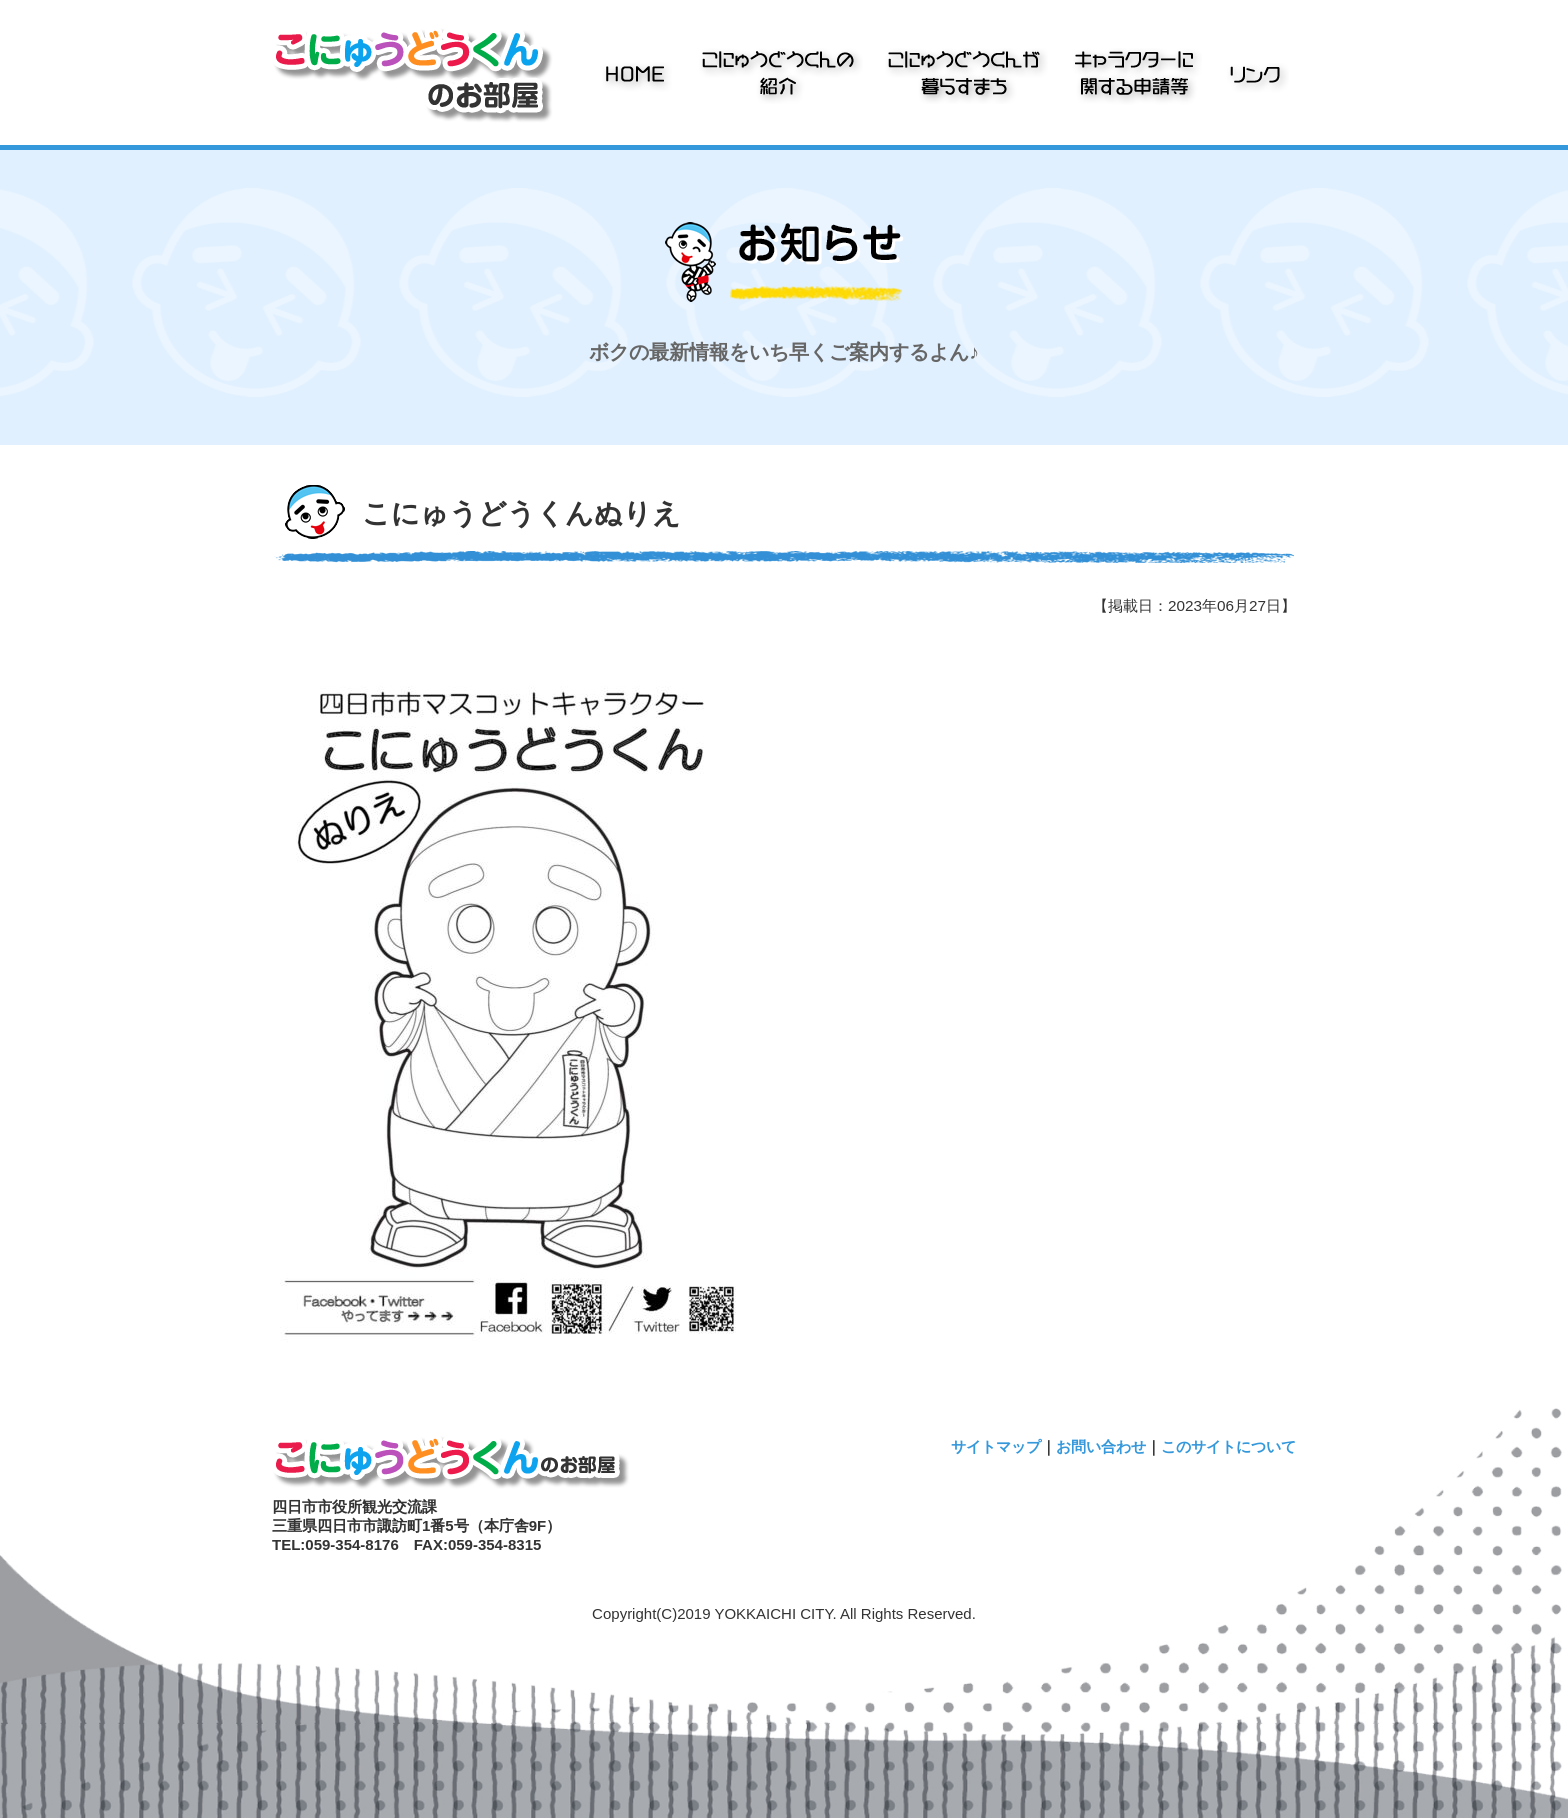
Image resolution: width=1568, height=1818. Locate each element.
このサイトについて (1228, 1446)
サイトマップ (996, 1446)
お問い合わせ (1101, 1446)
